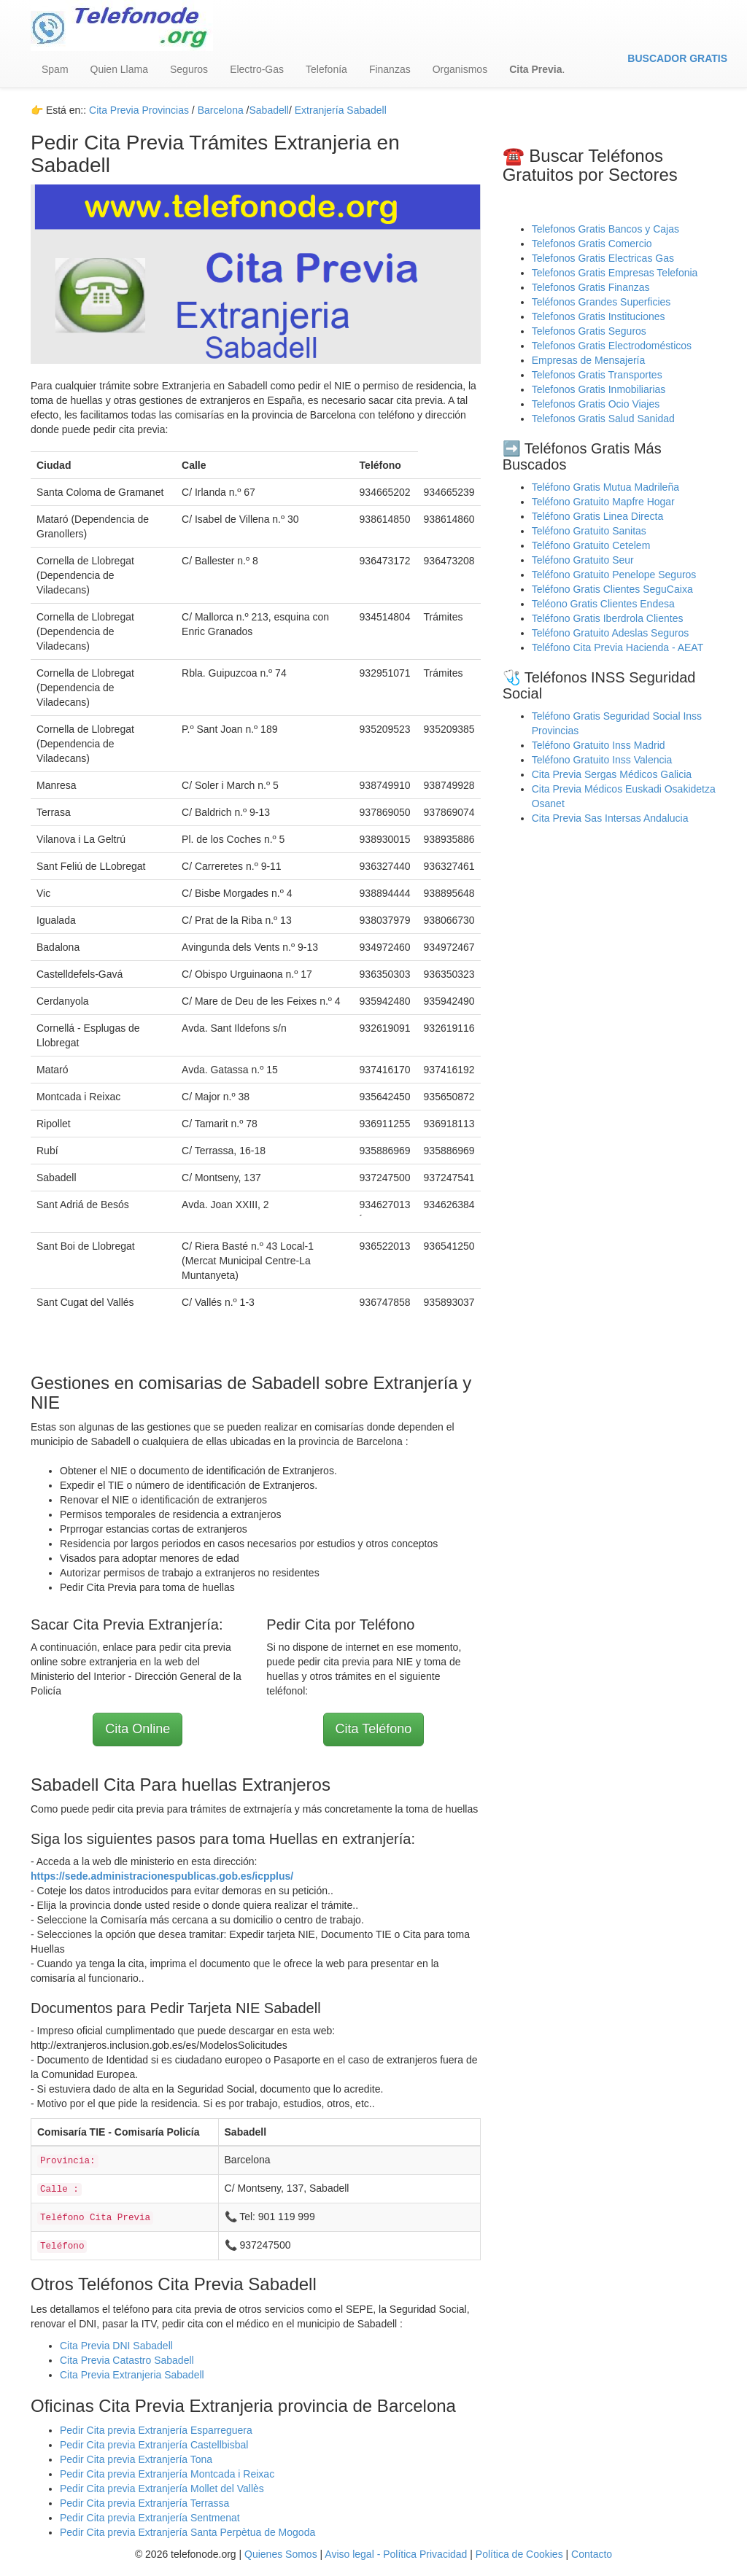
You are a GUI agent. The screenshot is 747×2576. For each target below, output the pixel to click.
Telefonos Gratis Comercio (592, 243)
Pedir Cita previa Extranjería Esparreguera (156, 2430)
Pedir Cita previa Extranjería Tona (136, 2459)
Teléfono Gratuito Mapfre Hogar (603, 501)
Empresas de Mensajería (589, 360)
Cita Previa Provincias (139, 110)
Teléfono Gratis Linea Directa (598, 516)
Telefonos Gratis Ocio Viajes (596, 404)
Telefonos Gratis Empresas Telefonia (615, 273)
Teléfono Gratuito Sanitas (589, 531)
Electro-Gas (257, 69)
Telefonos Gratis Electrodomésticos (612, 345)
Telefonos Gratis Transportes (597, 375)
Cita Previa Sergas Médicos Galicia (612, 774)
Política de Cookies (519, 2554)
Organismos (460, 69)
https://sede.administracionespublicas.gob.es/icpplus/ (162, 1876)
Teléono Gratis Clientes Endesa (603, 604)
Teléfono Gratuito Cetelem (591, 545)
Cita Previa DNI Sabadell (116, 2345)
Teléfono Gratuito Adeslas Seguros (610, 633)
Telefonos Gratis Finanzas (591, 287)
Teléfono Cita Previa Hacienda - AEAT (618, 647)
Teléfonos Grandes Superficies (601, 302)
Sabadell (269, 110)
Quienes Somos (282, 2554)
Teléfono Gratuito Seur (583, 560)
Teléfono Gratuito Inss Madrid (598, 745)
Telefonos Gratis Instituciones (598, 316)
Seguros (189, 69)
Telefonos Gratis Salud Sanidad (603, 418)
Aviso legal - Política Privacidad (396, 2554)
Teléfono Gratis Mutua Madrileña (605, 487)
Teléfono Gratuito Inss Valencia (602, 760)
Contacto (591, 2554)
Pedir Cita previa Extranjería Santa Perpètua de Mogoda (187, 2532)
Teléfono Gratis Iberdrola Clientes (608, 618)
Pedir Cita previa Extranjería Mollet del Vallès (162, 2488)
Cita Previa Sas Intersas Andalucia (610, 818)
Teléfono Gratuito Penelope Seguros (614, 574)
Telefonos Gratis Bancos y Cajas (605, 229)
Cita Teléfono (374, 1728)
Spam (55, 69)
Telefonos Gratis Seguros (589, 331)
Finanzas (390, 69)
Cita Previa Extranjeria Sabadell (132, 2375)
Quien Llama (119, 69)
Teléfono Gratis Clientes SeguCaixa (612, 589)
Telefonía (326, 69)
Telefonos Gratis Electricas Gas (603, 258)
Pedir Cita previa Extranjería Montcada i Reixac (167, 2474)
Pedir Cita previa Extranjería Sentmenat (150, 2518)
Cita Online (137, 1728)
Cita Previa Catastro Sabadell (127, 2360)
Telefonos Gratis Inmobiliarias (599, 389)
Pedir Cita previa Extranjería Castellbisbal (154, 2445)
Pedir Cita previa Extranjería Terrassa (144, 2503)
